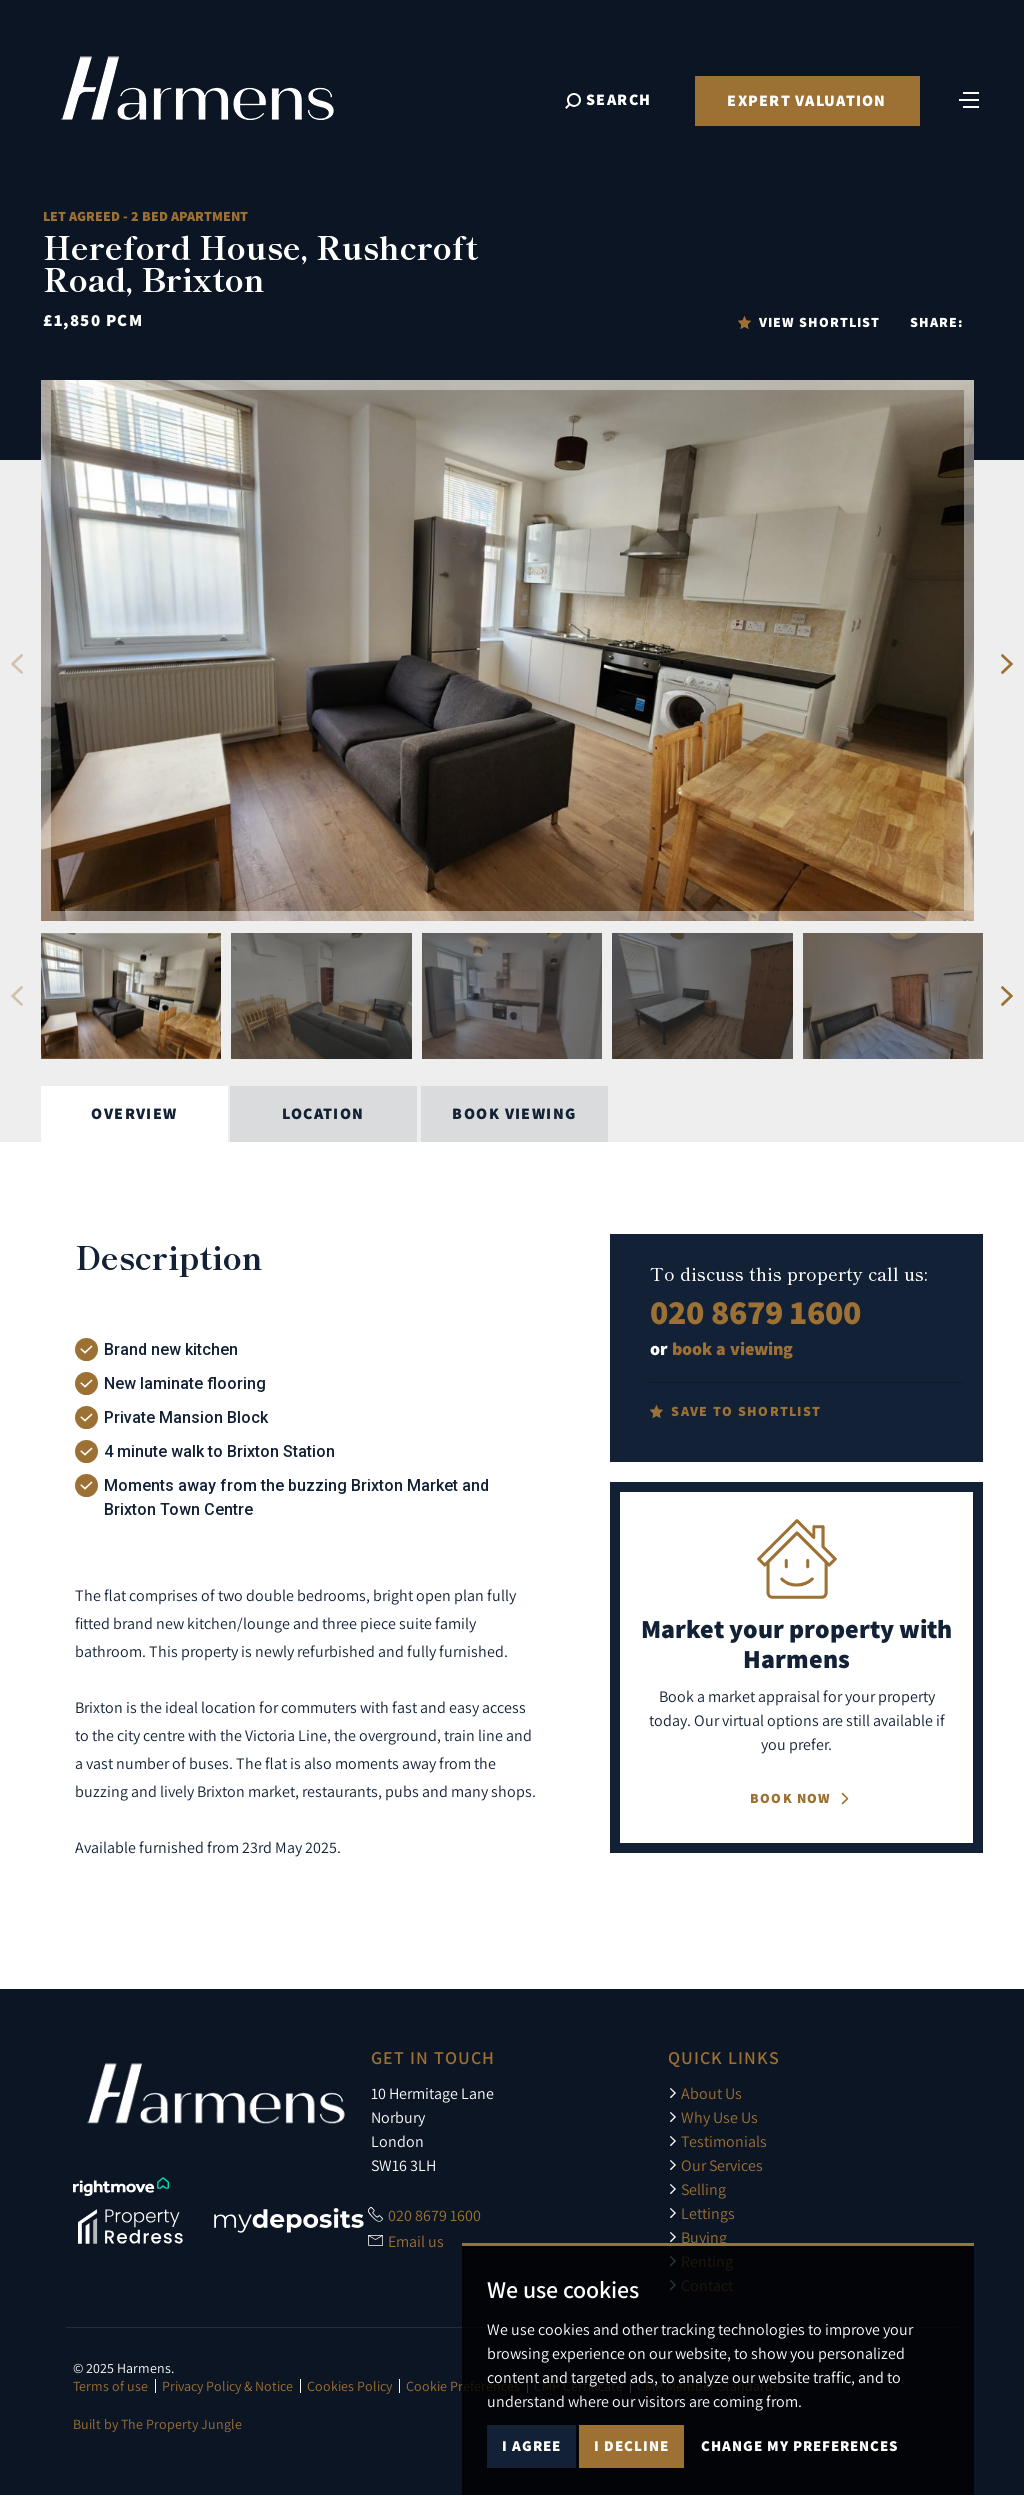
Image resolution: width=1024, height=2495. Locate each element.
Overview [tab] (134, 1113)
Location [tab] (323, 1113)
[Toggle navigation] (969, 98)
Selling (697, 2189)
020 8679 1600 (755, 1311)
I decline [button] (631, 2445)
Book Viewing (514, 1113)
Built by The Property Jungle (157, 2424)
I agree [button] (531, 2445)
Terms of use (110, 2386)
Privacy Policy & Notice (227, 2386)
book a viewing (732, 1348)
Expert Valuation (806, 100)
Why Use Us (713, 2117)
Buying (697, 2237)
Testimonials (717, 2141)
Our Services (715, 2165)
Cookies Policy (349, 2386)
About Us (705, 2093)
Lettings (701, 2213)
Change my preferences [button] (799, 2445)
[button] (16, 664)
